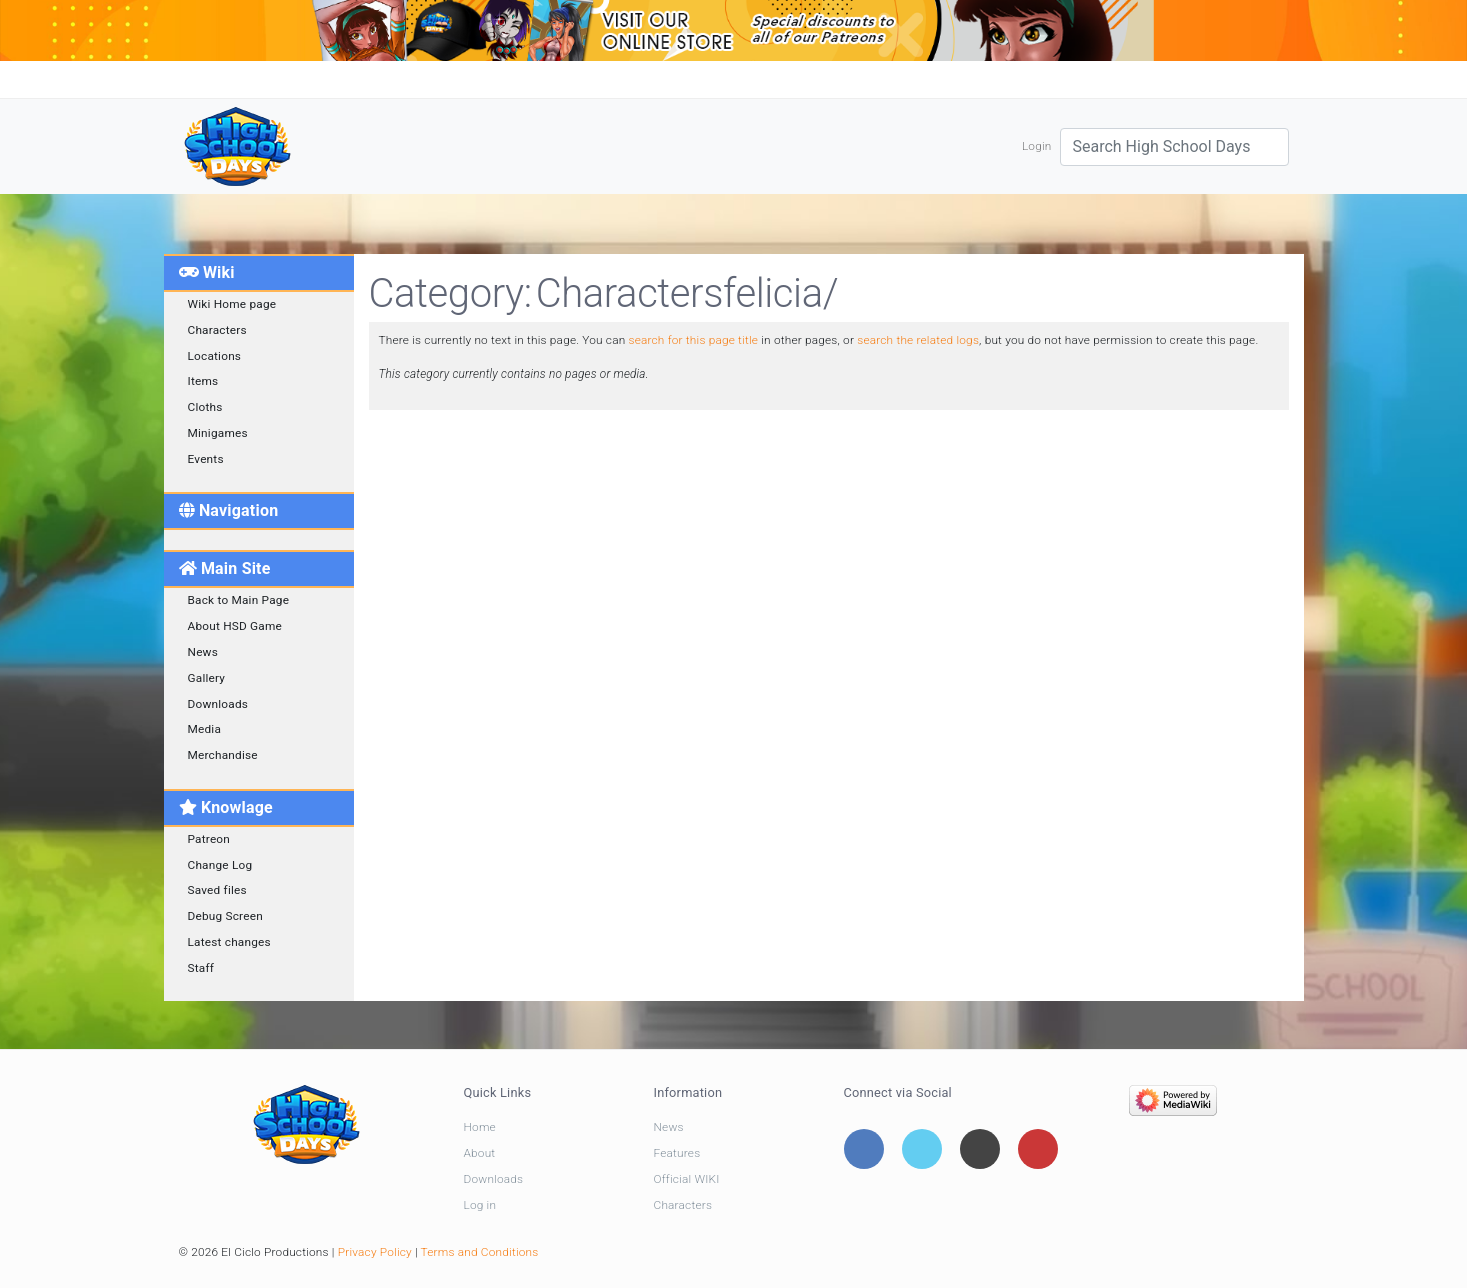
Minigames (218, 433)
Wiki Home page (232, 304)
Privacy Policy (375, 1252)
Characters (217, 330)
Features (677, 1153)
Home (480, 1127)
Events (206, 459)
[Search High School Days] (1174, 147)
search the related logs (918, 340)
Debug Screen (225, 916)
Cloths (205, 407)
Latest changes (229, 942)
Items (203, 381)
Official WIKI (687, 1179)
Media (205, 729)
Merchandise (223, 755)
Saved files (217, 890)
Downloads (218, 704)
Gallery (207, 678)
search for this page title (693, 340)
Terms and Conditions (480, 1252)
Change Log (220, 865)
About (480, 1153)
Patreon (209, 839)
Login (1037, 146)
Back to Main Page (239, 600)
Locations (215, 356)
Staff (201, 968)
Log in (480, 1205)
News (203, 652)
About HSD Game (235, 626)
